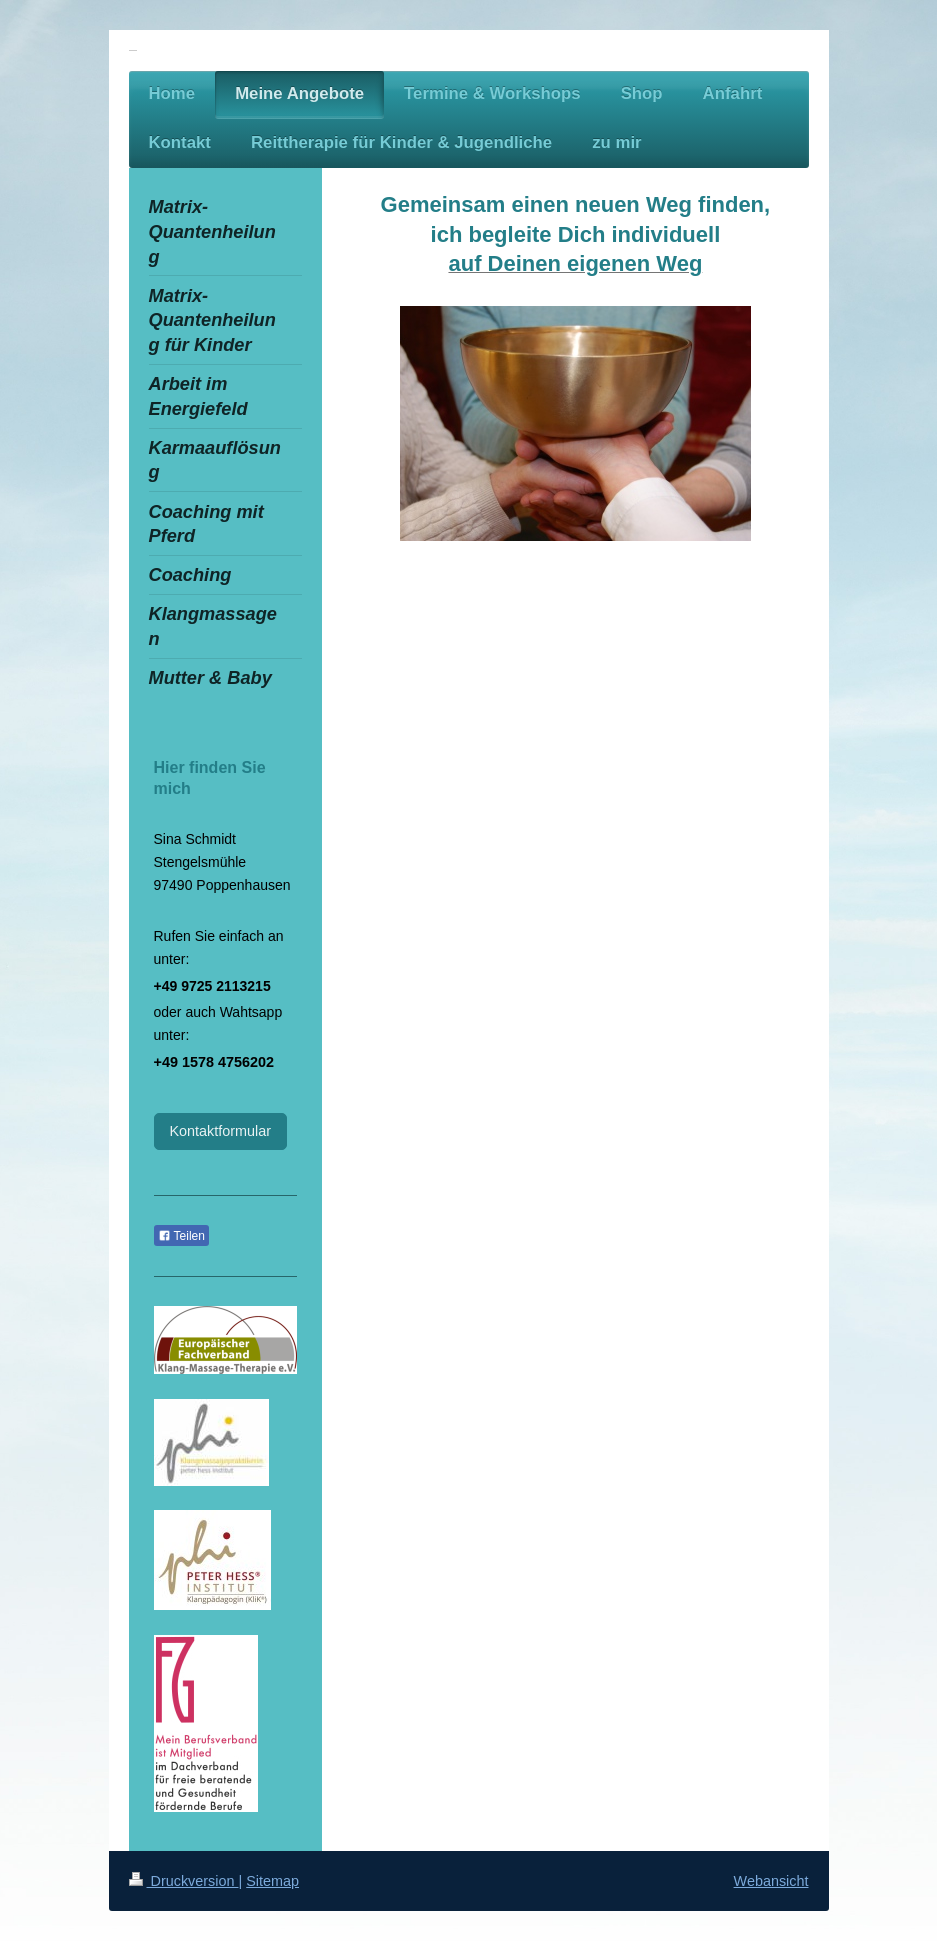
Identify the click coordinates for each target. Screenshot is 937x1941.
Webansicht (771, 1881)
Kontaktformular (221, 1131)
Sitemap (272, 1881)
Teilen (181, 1236)
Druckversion (184, 1881)
